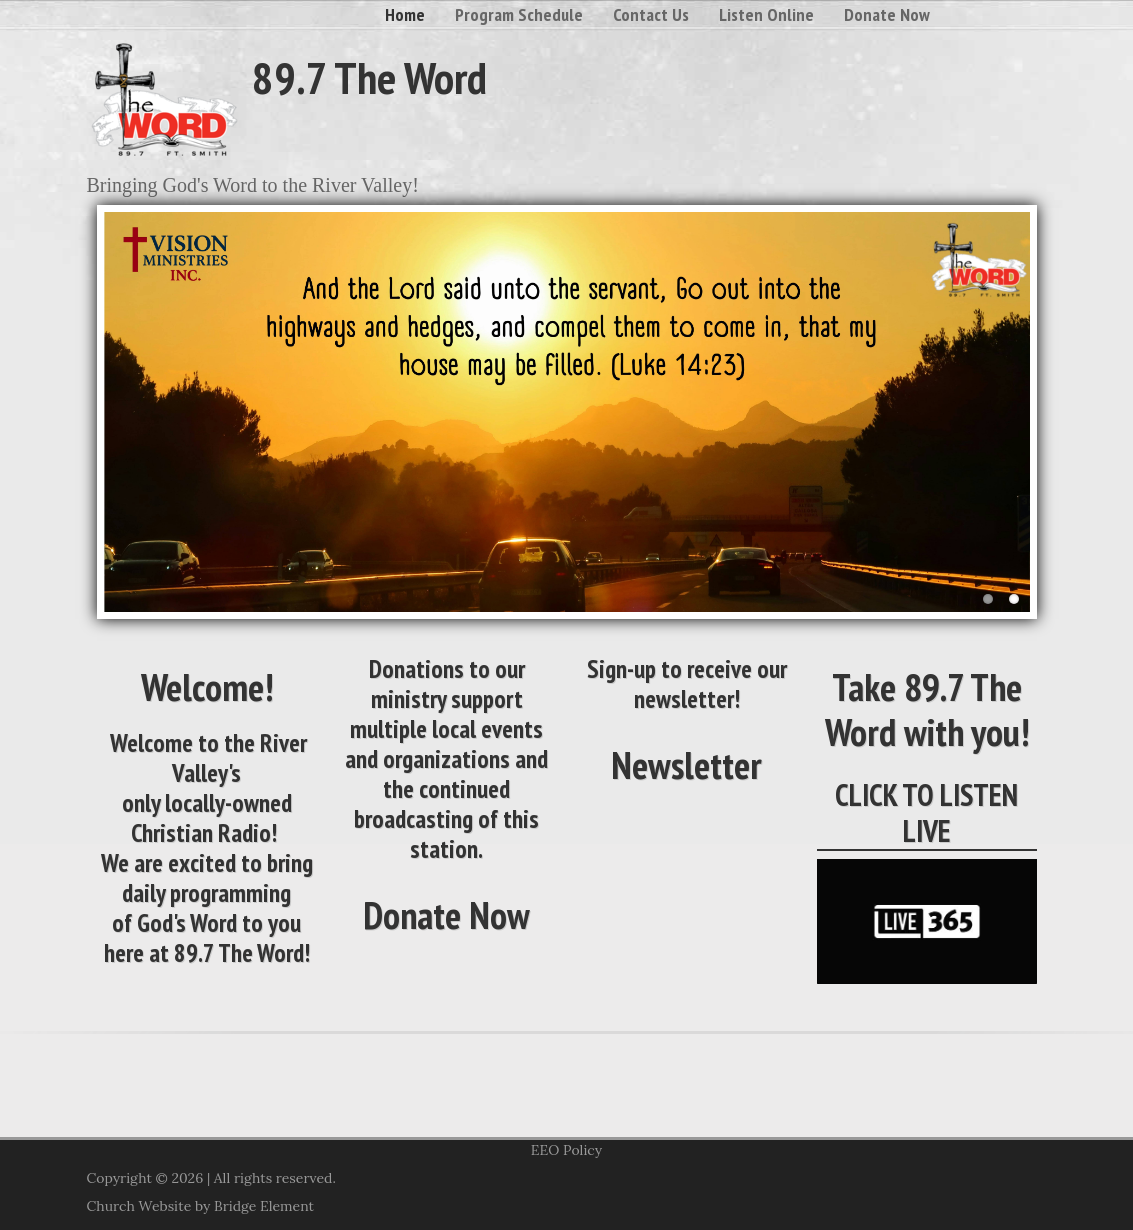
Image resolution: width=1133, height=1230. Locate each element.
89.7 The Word (369, 77)
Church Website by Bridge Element (200, 1206)
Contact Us (651, 14)
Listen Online (766, 14)
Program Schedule (519, 14)
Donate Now (887, 14)
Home (405, 14)
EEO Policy (566, 1150)
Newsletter (686, 764)
